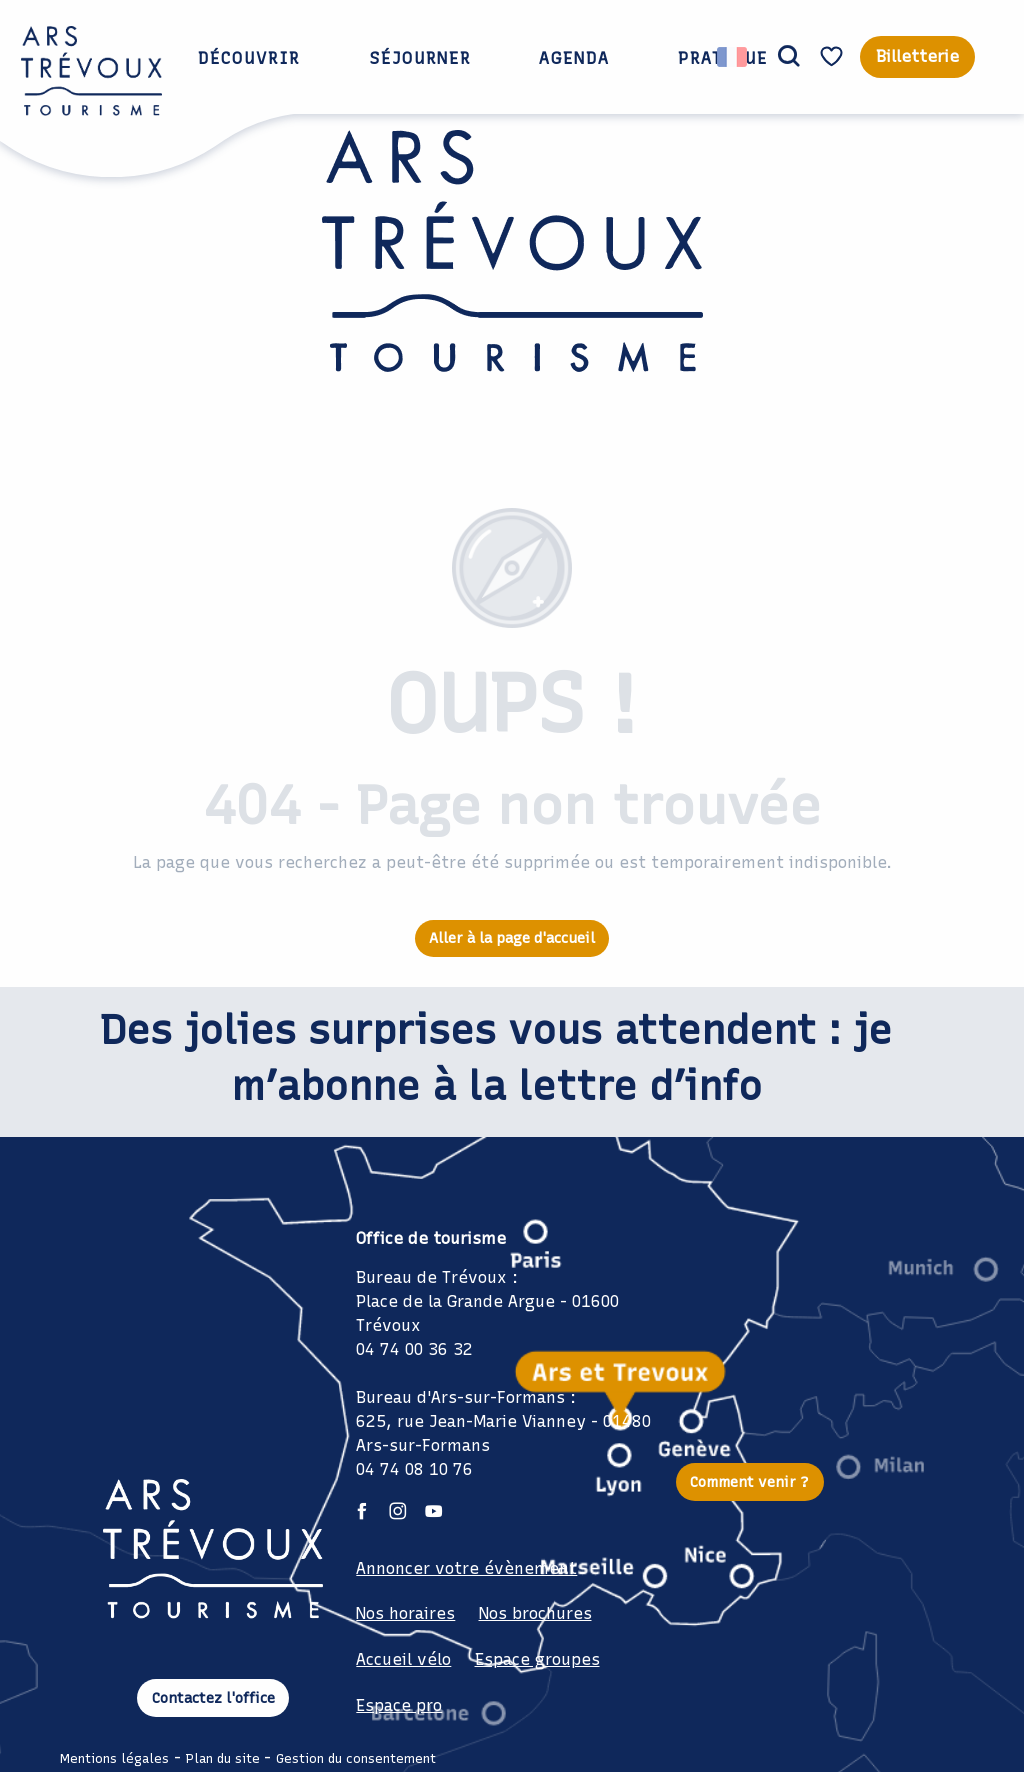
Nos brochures (535, 1613)
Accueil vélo (403, 1659)
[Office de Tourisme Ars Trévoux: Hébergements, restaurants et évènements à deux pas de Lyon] (512, 291)
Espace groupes (537, 1659)
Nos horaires (405, 1613)
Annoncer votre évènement (466, 1568)
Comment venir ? (749, 1482)
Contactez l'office (213, 1698)
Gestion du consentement (356, 1758)
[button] (789, 57)
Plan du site (223, 1758)
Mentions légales (114, 1758)
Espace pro (399, 1705)
